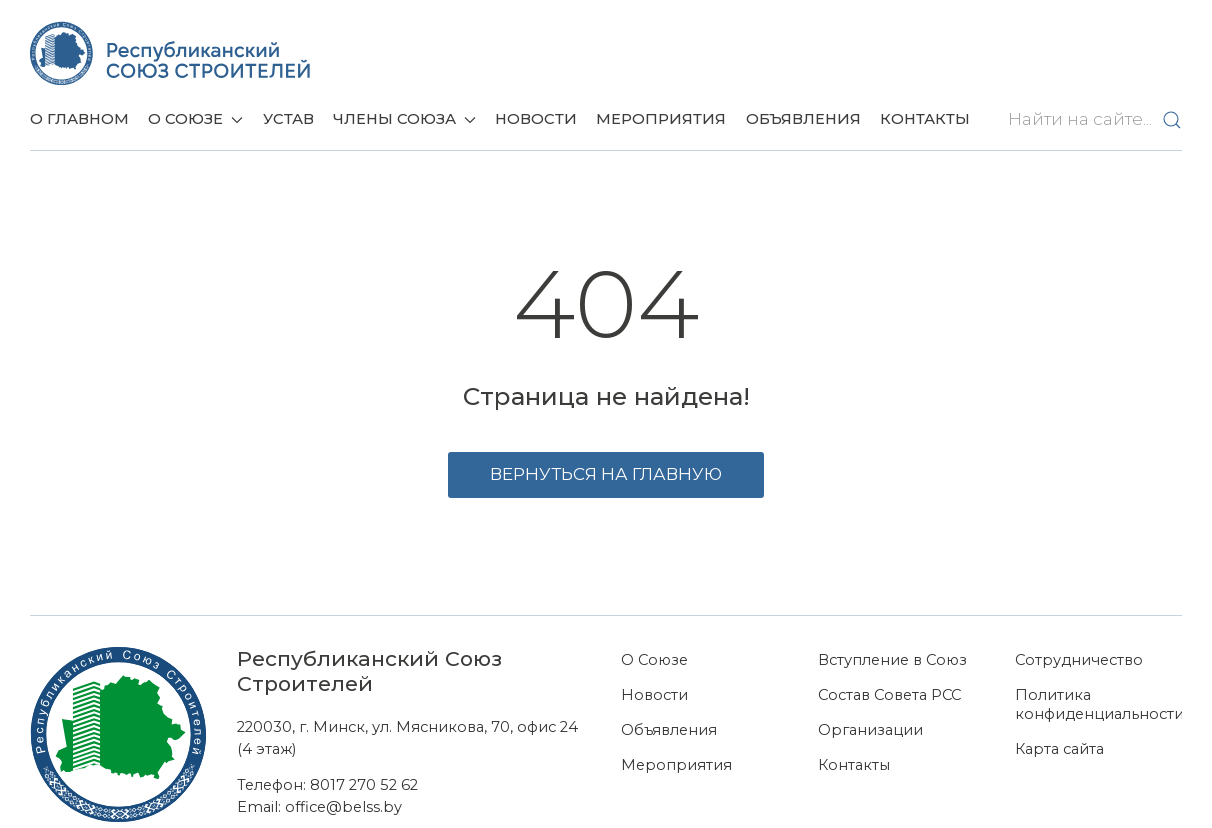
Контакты (925, 119)
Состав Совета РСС (889, 695)
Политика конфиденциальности (1098, 704)
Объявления (803, 119)
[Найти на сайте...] (1091, 120)
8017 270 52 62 (364, 785)
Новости (536, 119)
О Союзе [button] (195, 119)
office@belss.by (343, 807)
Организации (870, 730)
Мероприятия (661, 119)
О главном (79, 119)
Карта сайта (1059, 749)
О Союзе (654, 660)
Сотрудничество (1079, 660)
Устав (288, 119)
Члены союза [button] (404, 119)
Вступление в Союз (892, 660)
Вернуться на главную (606, 474)
